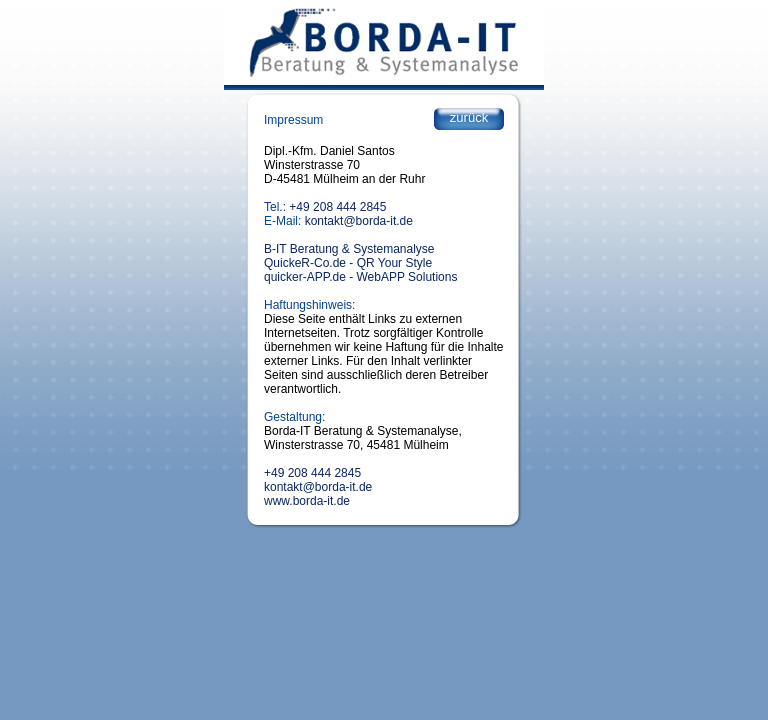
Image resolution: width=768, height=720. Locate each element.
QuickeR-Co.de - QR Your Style (348, 263)
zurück (469, 117)
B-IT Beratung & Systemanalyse (349, 249)
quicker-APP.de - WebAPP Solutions (360, 277)
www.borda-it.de (307, 501)
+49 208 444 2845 (337, 207)
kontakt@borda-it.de (359, 221)
